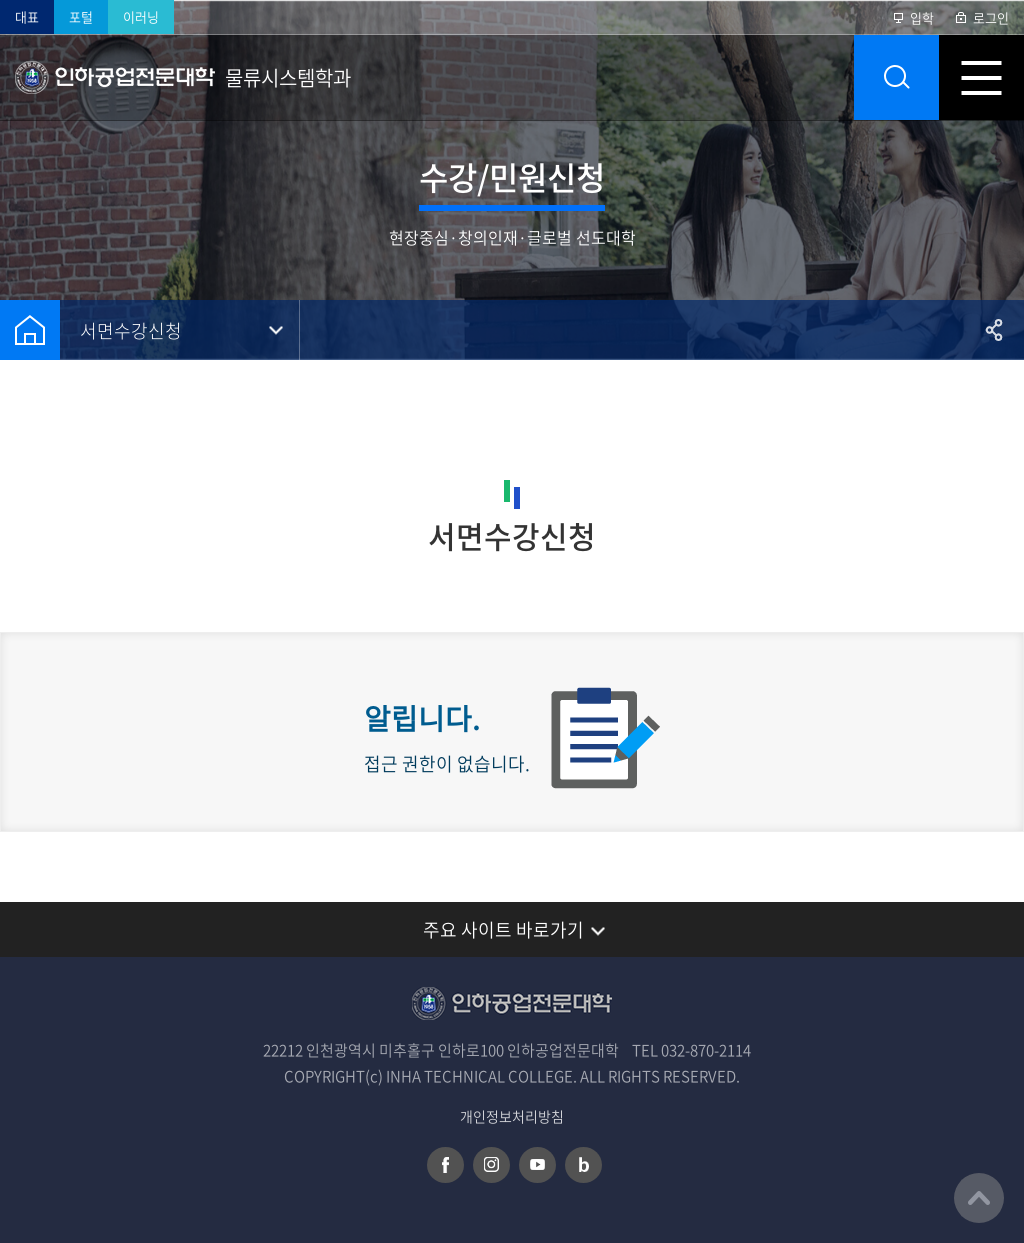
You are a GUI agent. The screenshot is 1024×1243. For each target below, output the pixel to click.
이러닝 (141, 16)
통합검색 (896, 77)
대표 (27, 16)
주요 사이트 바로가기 (503, 929)
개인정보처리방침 (512, 1116)
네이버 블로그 (583, 1165)
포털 (81, 16)
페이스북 (445, 1165)
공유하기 (994, 330)
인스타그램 (491, 1165)
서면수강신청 (131, 330)
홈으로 (30, 330)
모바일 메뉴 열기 (981, 77)
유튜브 (537, 1165)
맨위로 (979, 1198)
